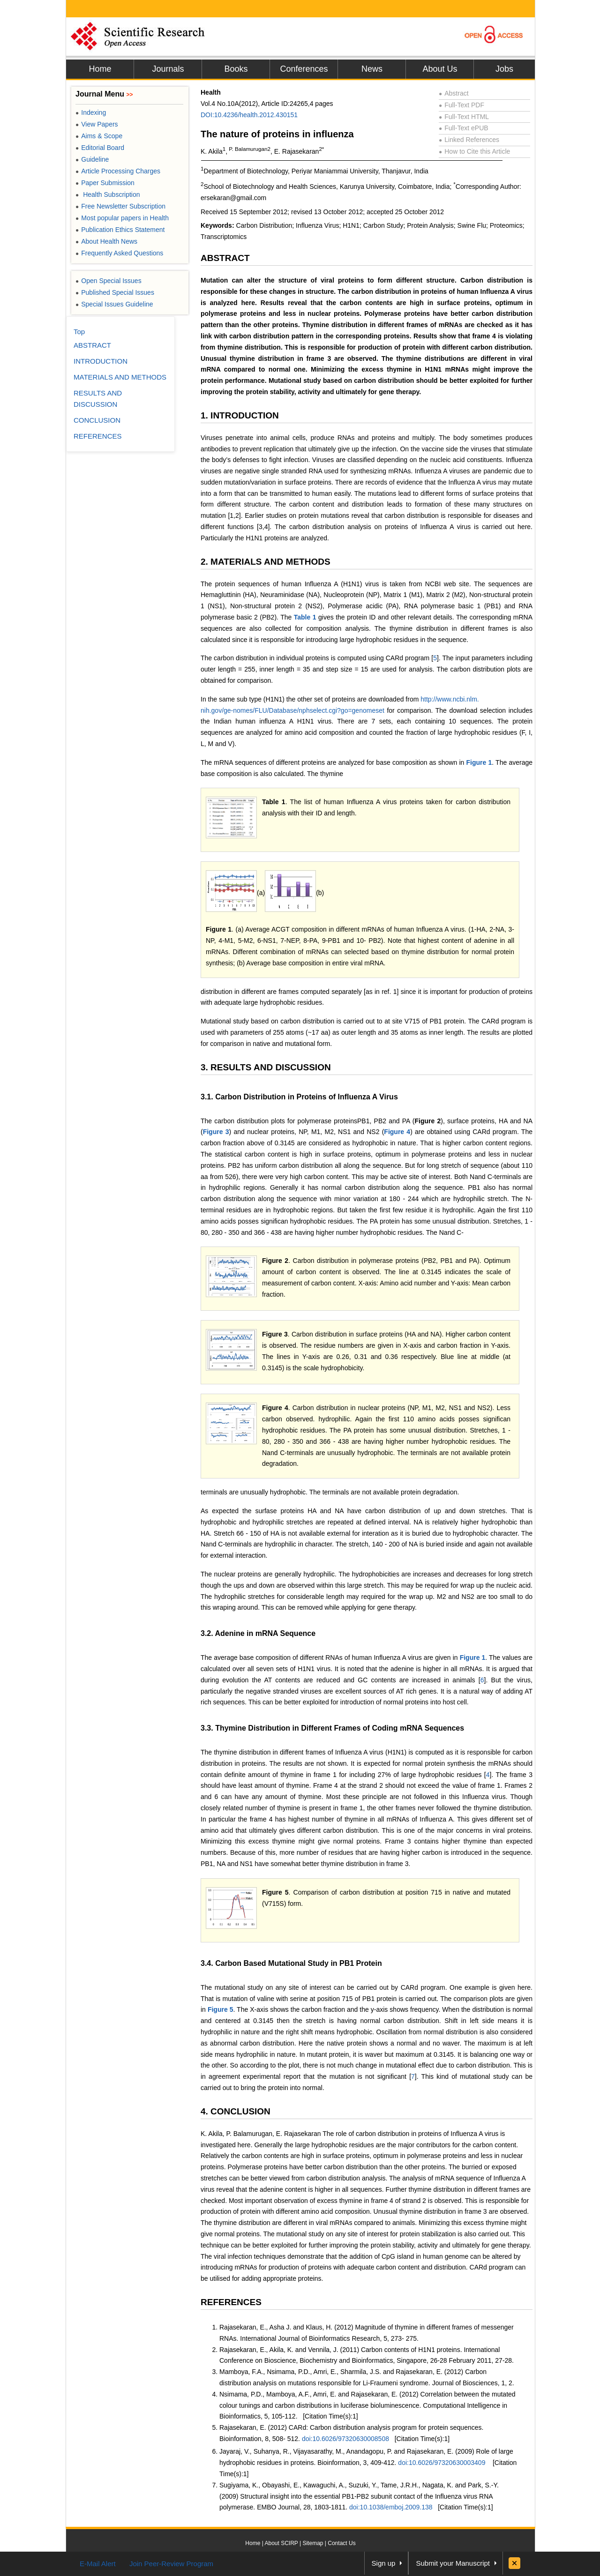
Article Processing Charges (117, 171)
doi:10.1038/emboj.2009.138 (390, 2507)
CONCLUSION (97, 420)
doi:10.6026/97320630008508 (345, 2438)
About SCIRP (281, 2543)
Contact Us (341, 2543)
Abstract (454, 93)
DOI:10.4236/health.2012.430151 (249, 115)
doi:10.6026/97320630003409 (441, 2462)
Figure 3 (216, 1131)
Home (100, 69)
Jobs (504, 69)
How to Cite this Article (474, 151)
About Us (439, 69)
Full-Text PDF (461, 105)
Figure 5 (275, 1892)
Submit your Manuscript (453, 2563)
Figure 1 (479, 762)
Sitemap (312, 2543)
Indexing (90, 112)
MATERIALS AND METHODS (120, 377)
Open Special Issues (108, 280)
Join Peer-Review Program (171, 2564)
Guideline (92, 159)
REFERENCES (231, 2302)
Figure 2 (275, 1260)
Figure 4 (397, 1131)
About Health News (106, 241)
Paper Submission (105, 183)
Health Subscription (107, 194)
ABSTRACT (225, 258)
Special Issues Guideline (114, 304)
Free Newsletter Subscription (120, 206)
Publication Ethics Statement (120, 229)
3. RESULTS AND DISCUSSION (266, 1067)
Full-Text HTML (464, 116)
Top (79, 332)
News (371, 69)
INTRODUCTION (101, 361)
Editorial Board (99, 147)
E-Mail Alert (98, 2564)
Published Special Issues (114, 292)
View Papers (96, 124)
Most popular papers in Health (122, 218)
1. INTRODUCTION (240, 415)
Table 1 (305, 617)
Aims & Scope (98, 136)
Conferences (304, 69)
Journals (168, 69)
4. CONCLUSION (235, 2111)
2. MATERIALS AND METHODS (265, 562)
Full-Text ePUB (463, 128)
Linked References (469, 139)
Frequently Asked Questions (119, 253)
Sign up (384, 2563)
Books (236, 69)
